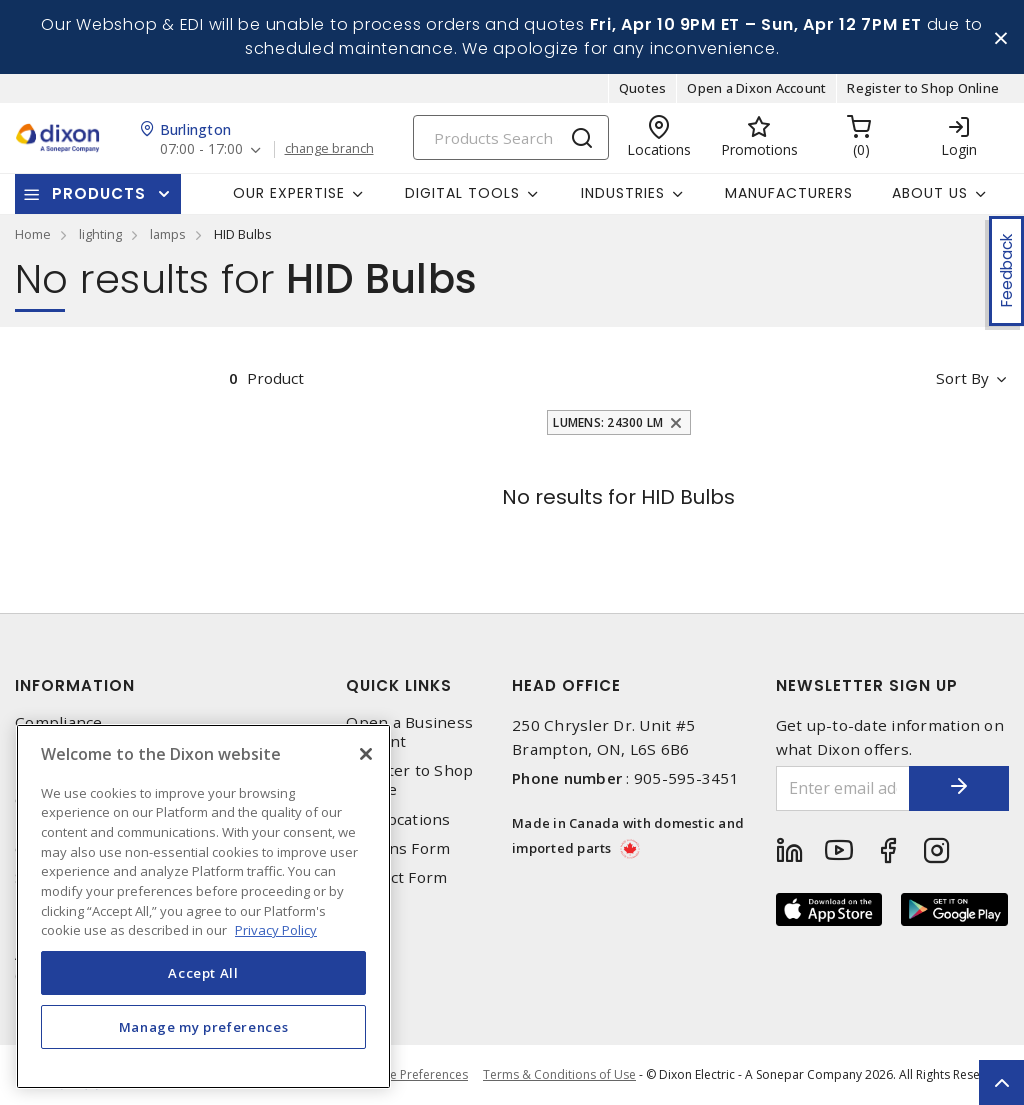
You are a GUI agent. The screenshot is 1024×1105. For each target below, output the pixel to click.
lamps (168, 234)
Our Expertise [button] (289, 193)
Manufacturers (789, 193)
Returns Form (398, 848)
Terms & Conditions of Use (559, 1074)
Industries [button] (623, 193)
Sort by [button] (962, 378)
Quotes (643, 88)
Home (33, 234)
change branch (329, 149)
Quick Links (399, 685)
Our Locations (398, 819)
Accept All (203, 973)
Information (75, 685)
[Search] (511, 137)
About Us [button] (930, 193)
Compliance (59, 722)
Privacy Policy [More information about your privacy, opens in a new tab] (276, 930)
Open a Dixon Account (756, 88)
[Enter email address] (843, 788)
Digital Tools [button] (462, 193)
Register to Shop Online (923, 88)
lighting (100, 234)
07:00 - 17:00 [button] (201, 149)
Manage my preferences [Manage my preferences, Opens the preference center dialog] (204, 1027)
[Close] (366, 754)
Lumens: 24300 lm (608, 422)
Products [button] (99, 193)
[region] (203, 906)
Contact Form (396, 877)
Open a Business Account (409, 732)
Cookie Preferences (412, 1075)
